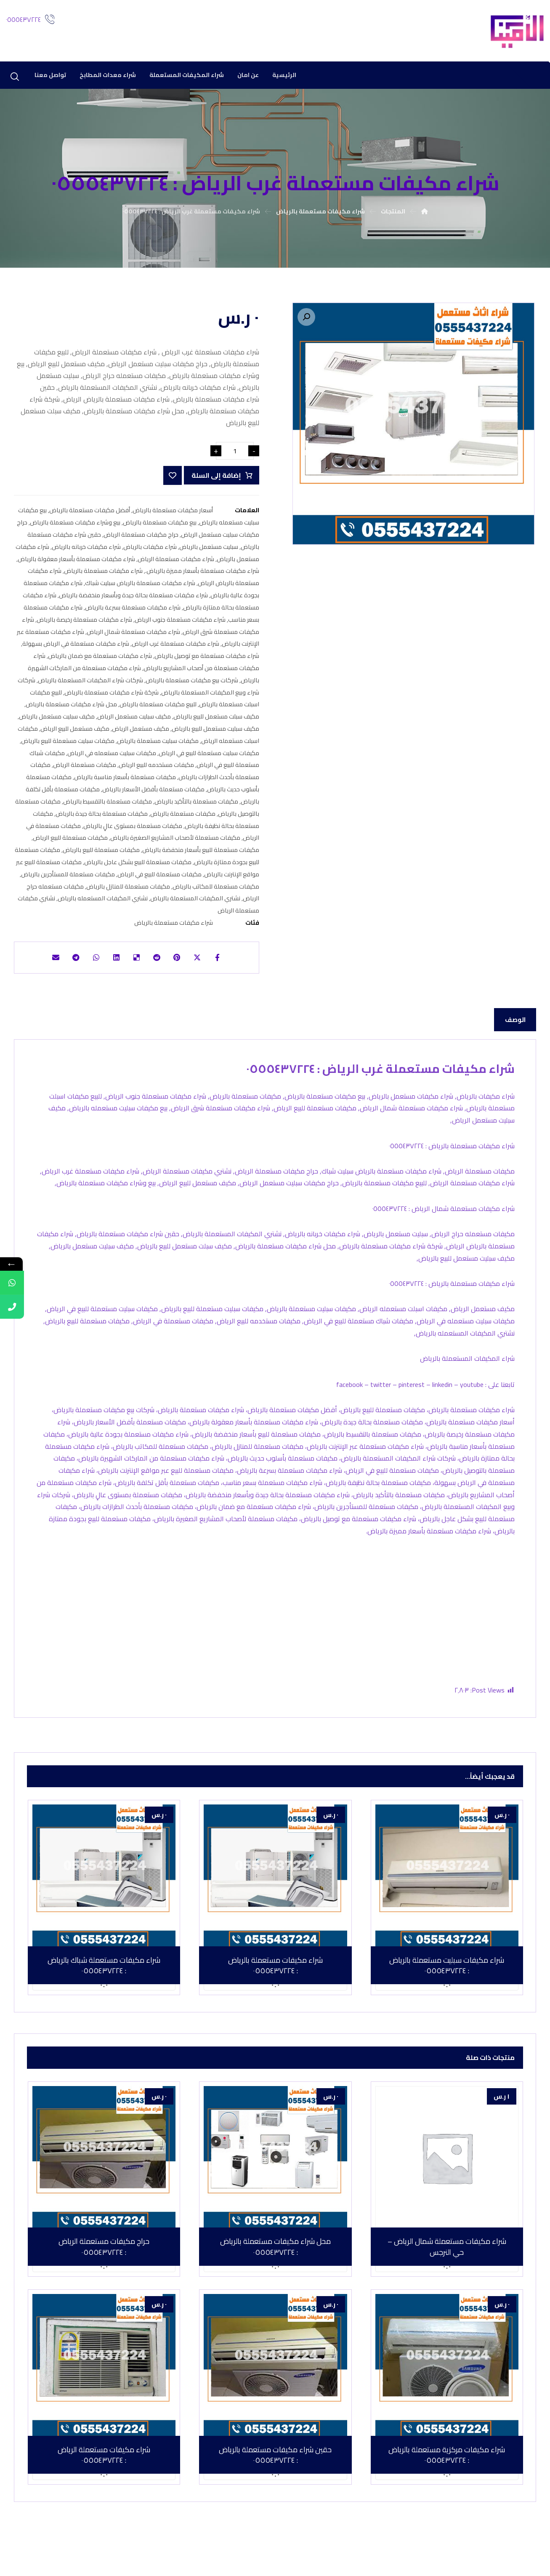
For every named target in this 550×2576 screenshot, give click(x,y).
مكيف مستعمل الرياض (140, 733)
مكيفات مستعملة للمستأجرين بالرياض (68, 878)
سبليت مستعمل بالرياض (208, 551)
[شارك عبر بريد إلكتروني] (45, 963)
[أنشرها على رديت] (159, 963)
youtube (472, 1408)
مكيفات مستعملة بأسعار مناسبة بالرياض (125, 782)
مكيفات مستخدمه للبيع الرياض (156, 769)
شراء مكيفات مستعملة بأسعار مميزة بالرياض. (202, 575)
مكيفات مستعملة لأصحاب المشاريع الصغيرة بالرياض (175, 842)
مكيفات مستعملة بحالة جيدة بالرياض (102, 818)
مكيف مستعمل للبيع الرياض (74, 733)
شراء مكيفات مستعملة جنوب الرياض (180, 624)
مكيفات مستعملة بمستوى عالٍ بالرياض (132, 830)
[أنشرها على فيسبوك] (227, 963)
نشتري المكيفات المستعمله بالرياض (103, 903)
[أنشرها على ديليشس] (136, 963)
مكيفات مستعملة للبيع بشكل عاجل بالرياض (137, 866)
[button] (306, 318)
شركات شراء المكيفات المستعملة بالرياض (90, 684)
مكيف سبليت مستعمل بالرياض (57, 721)
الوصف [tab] (515, 1027)
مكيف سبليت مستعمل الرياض (134, 721)
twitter (380, 1408)
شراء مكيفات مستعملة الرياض (176, 563)
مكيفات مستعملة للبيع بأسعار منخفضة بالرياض (200, 854)
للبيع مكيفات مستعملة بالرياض (158, 709)
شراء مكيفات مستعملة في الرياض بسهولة (75, 648)
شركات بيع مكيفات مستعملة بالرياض (192, 684)
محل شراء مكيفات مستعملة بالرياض (71, 709)
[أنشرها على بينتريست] (181, 963)
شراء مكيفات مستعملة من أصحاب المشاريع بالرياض (146, 667)
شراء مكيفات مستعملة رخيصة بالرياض (84, 624)
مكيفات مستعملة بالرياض (182, 818)
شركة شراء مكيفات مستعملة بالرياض (111, 697)
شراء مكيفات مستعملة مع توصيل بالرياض (206, 660)
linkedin (442, 1408)
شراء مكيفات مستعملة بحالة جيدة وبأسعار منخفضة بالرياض (133, 600)
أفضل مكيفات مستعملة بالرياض (89, 515)
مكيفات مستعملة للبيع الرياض (70, 842)
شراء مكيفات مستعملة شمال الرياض (133, 636)
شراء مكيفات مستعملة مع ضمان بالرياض (100, 660)
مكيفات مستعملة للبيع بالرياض (101, 854)
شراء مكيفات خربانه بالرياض (86, 551)
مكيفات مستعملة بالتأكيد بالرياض (196, 806)
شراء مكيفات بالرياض (150, 551)
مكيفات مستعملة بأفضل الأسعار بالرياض (153, 794)
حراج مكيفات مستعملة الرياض (141, 539)
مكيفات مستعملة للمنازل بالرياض (128, 891)
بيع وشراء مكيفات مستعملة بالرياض (75, 527)
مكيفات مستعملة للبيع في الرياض (159, 878)
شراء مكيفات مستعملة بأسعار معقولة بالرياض (76, 563)
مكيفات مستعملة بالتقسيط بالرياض (107, 806)
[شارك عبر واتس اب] (90, 963)
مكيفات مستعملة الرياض (84, 769)
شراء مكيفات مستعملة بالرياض (103, 575)
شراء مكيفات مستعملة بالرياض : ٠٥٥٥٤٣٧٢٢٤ (452, 1158)
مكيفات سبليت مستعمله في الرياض (111, 757)
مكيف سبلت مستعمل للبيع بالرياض (216, 721)
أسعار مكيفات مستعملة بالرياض (173, 515)
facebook (349, 1408)
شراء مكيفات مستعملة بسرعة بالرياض (133, 611)
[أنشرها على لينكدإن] (113, 963)
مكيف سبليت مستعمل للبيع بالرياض (215, 733)
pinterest (412, 1408)
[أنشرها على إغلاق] (204, 963)
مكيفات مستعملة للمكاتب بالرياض (216, 891)
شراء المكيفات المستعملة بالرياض (467, 1382)
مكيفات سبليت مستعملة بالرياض (158, 745)
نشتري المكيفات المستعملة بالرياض (195, 903)
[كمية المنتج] (235, 455)
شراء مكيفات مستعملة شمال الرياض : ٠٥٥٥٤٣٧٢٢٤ (443, 1223)
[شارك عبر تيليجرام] (68, 963)
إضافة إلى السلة (215, 480)
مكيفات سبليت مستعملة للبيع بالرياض (67, 745)
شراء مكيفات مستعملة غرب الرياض (175, 648)
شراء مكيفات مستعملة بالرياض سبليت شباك (140, 587)
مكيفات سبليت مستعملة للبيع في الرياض (209, 757)
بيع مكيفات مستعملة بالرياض (160, 527)
